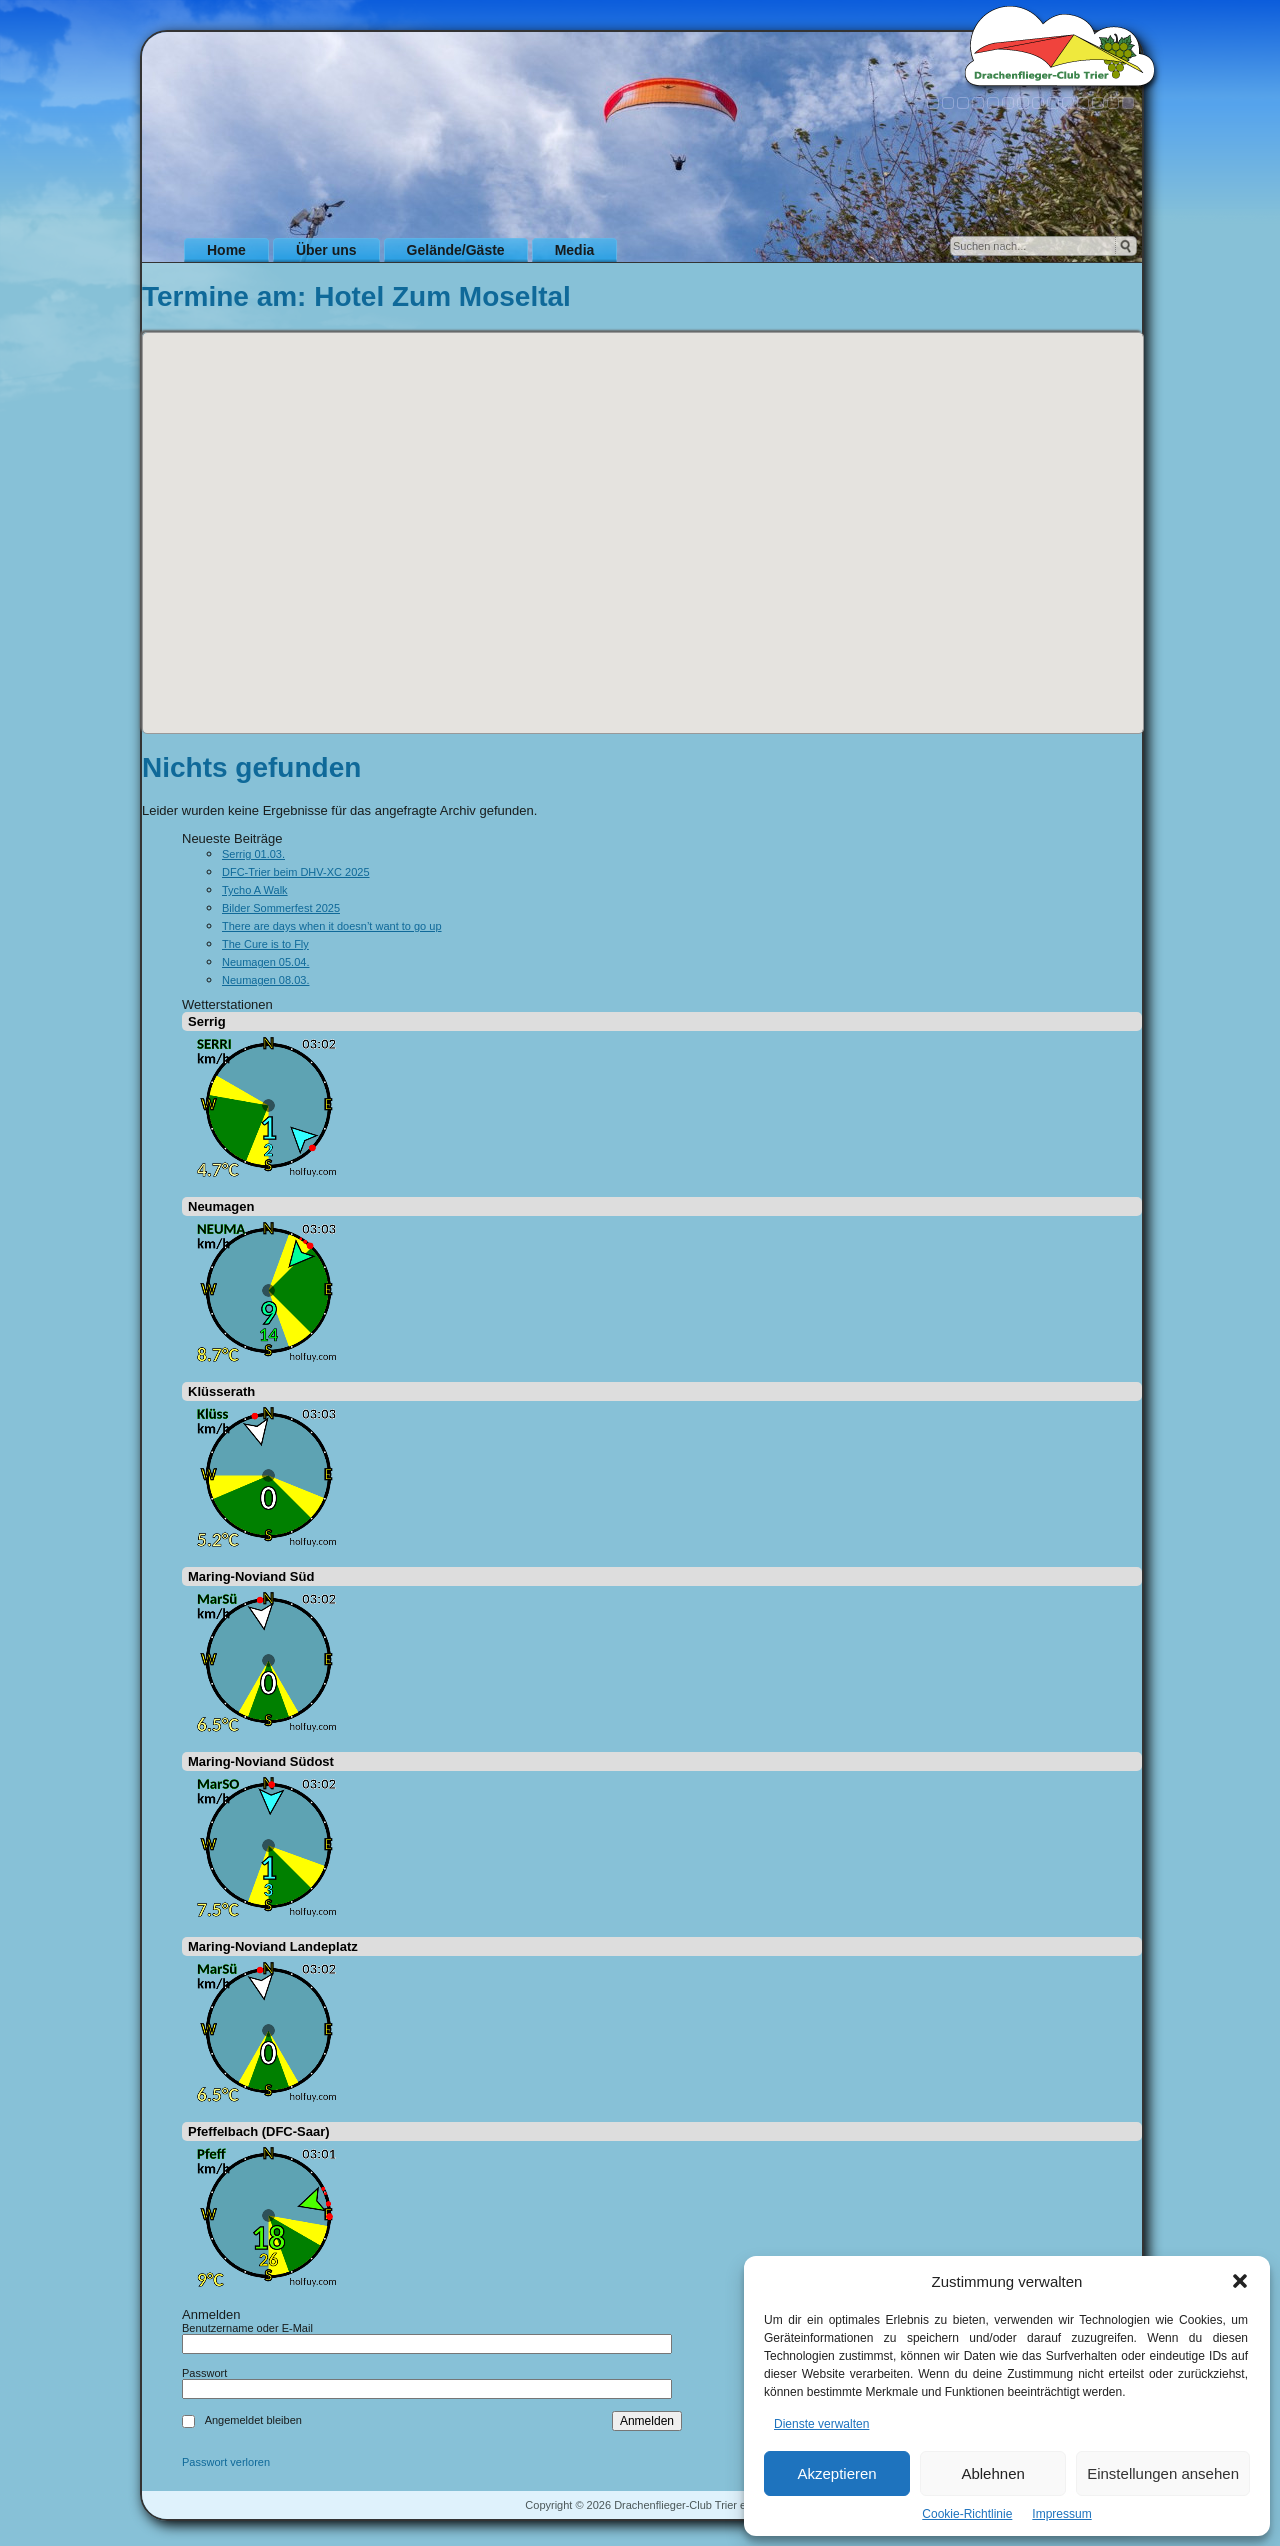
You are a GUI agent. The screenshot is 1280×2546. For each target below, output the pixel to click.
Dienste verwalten (821, 2424)
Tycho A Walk (255, 890)
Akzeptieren (836, 2473)
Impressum (1061, 2514)
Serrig (207, 1021)
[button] (1240, 2281)
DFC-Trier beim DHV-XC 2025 (296, 872)
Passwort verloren (226, 2462)
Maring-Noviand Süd (251, 1576)
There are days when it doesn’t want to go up (332, 926)
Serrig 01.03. (253, 854)
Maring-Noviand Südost (261, 1761)
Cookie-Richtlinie (967, 2514)
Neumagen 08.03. (265, 980)
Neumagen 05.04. (265, 962)
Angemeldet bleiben (253, 2420)
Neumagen (221, 1206)
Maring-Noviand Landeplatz (273, 1946)
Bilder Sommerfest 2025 (281, 908)
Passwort (204, 2373)
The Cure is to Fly (265, 944)
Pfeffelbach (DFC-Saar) (259, 2131)
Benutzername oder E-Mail (247, 2328)
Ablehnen (992, 2473)
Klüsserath (221, 1391)
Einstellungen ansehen (1163, 2473)
